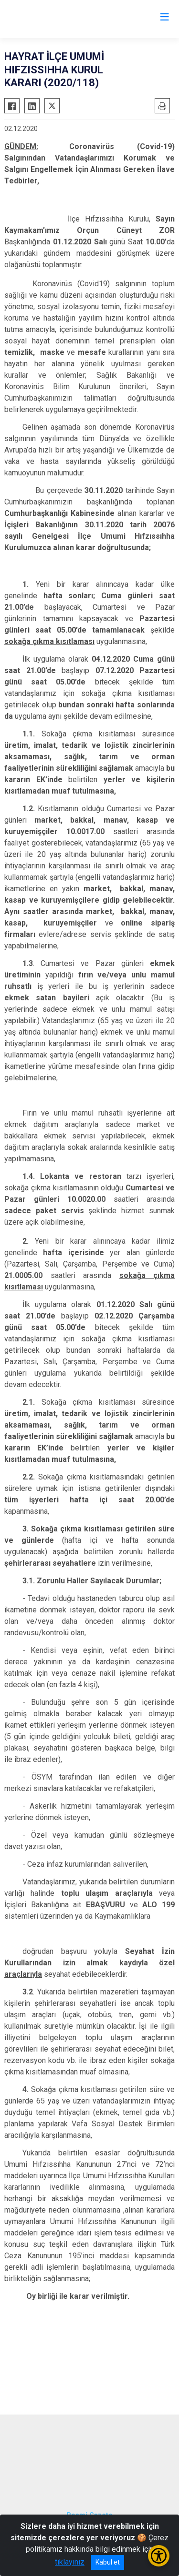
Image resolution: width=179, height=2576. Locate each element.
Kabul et (107, 2562)
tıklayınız (69, 2561)
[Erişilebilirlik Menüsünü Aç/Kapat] (158, 2555)
